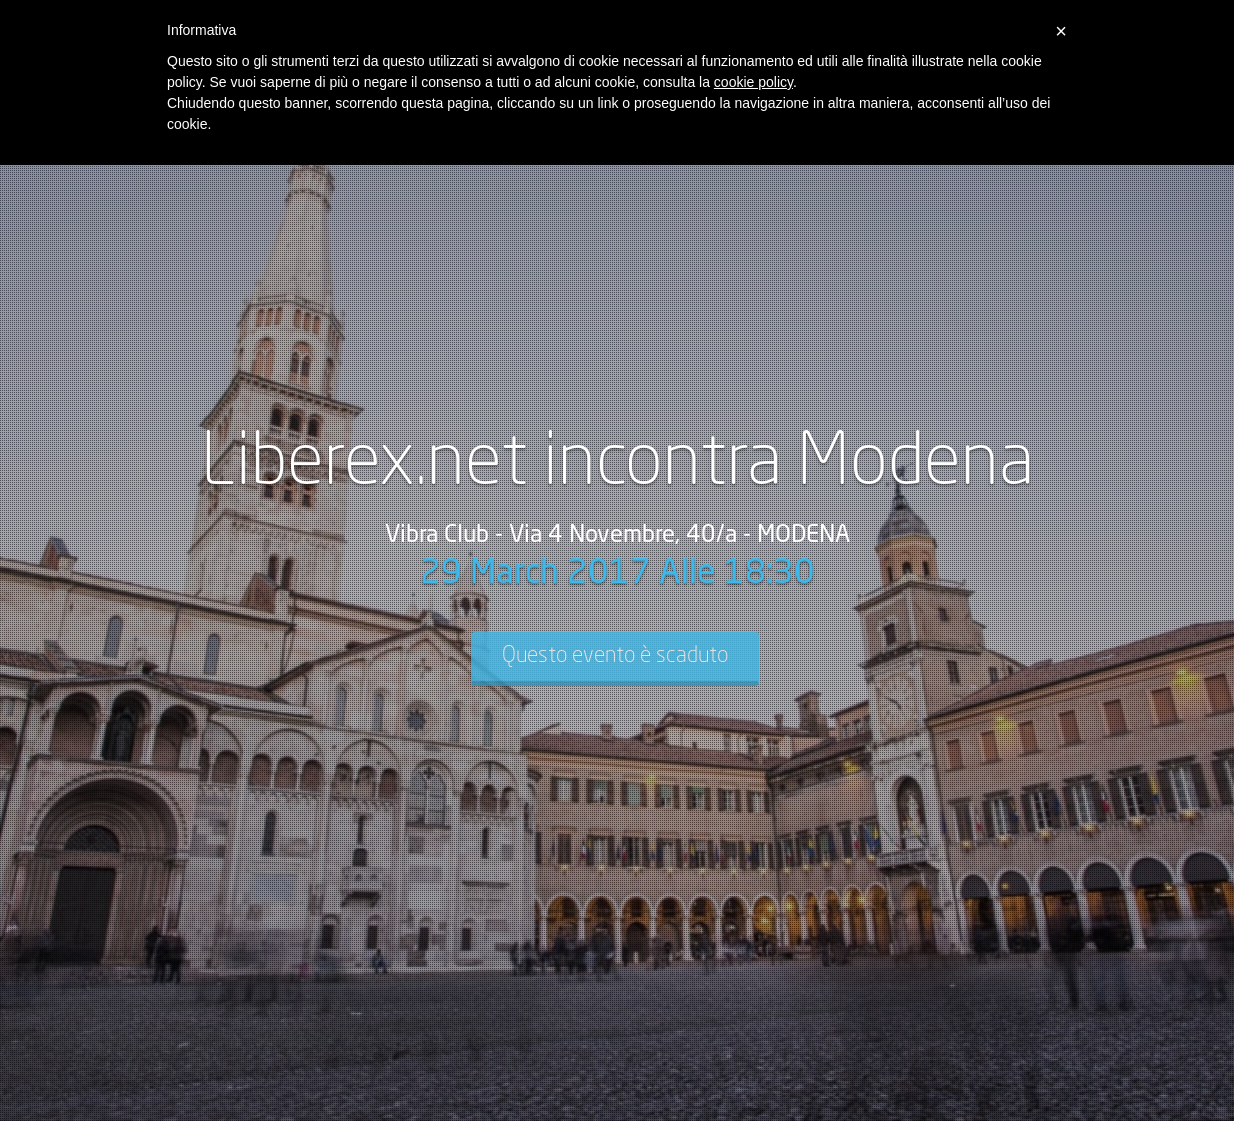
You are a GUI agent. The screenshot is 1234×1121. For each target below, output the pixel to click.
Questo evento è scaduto (615, 656)
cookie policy (753, 82)
